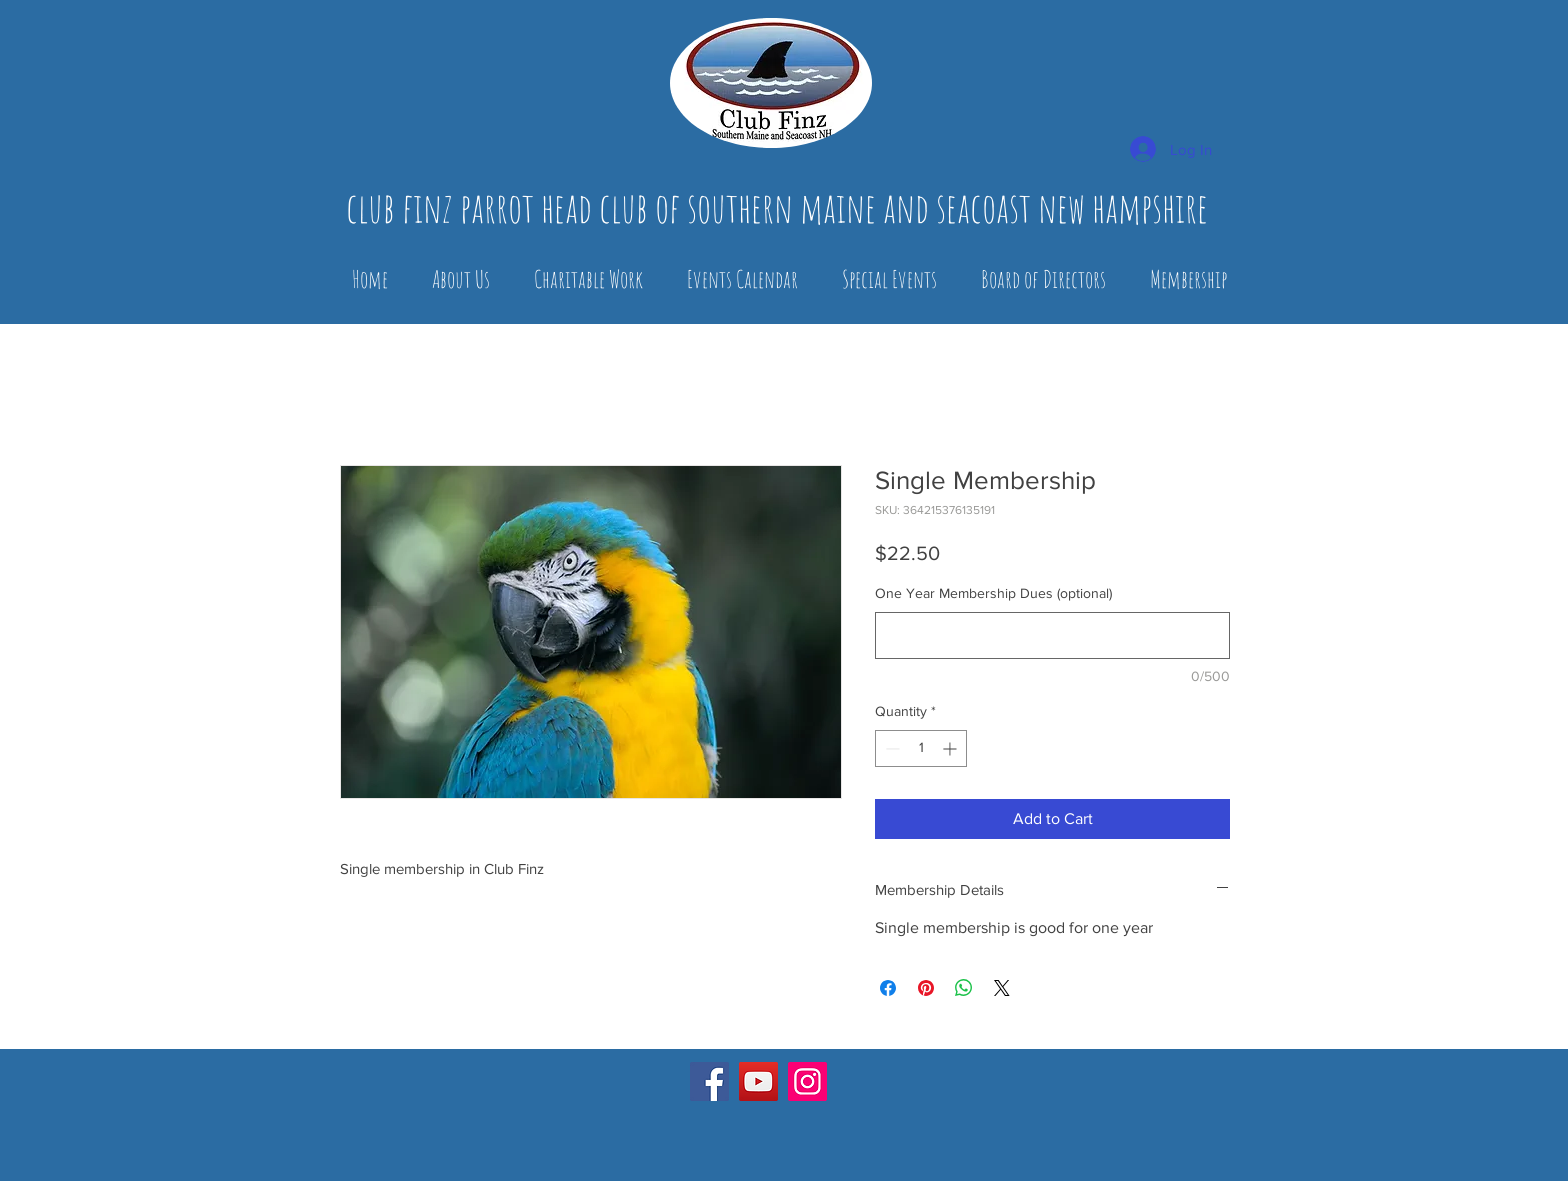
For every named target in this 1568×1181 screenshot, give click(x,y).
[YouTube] (758, 1081)
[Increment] (951, 748)
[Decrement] (890, 748)
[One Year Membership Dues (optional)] (1052, 635)
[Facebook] (709, 1081)
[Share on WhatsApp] (964, 988)
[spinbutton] (921, 748)
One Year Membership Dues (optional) (993, 593)
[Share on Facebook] (888, 988)
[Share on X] (1002, 988)
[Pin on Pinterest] (926, 988)
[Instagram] (807, 1081)
